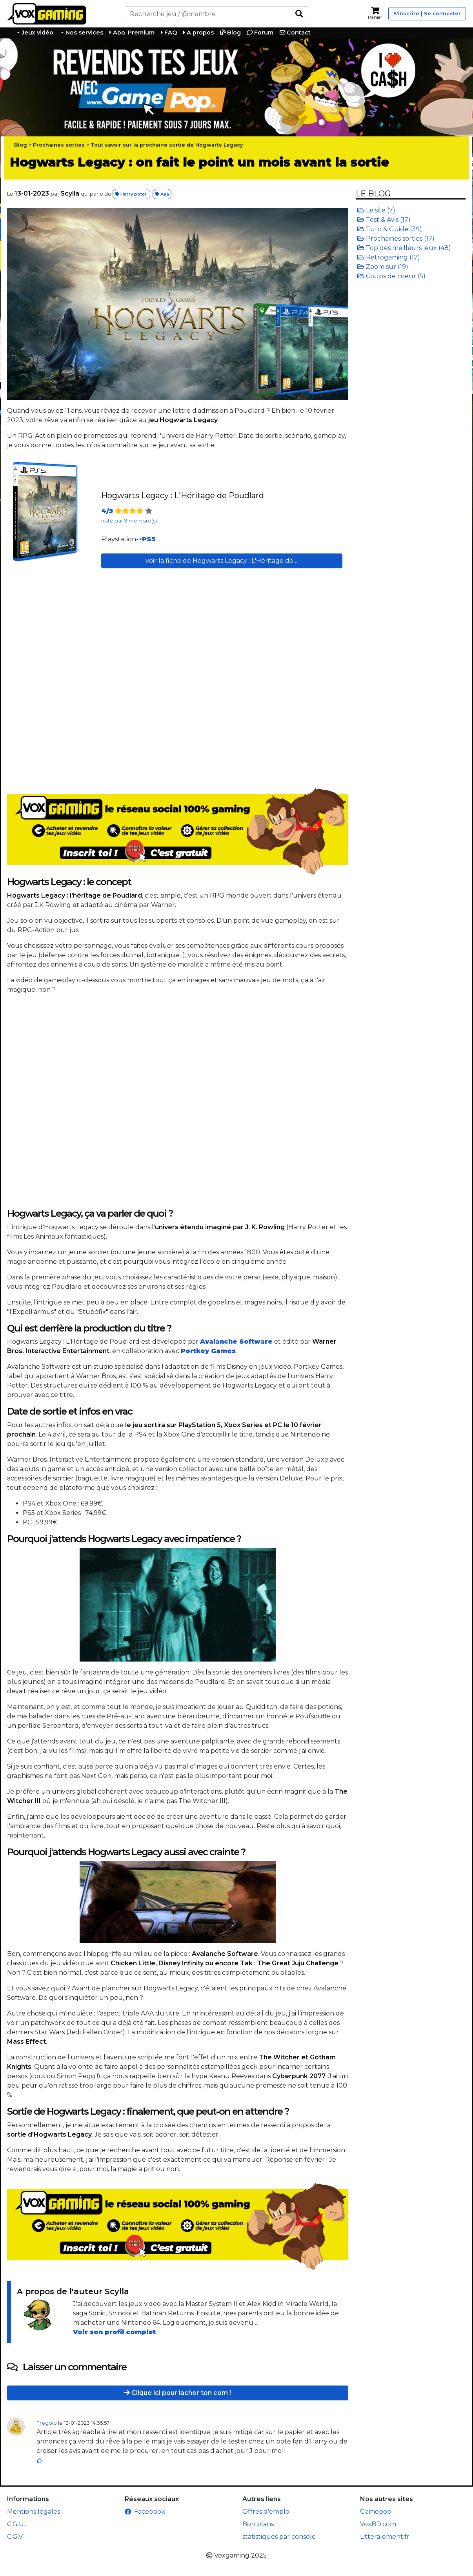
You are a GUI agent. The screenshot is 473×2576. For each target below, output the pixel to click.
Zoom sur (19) (382, 266)
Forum (260, 32)
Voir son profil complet (114, 2332)
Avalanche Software (236, 1341)
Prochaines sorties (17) (396, 238)
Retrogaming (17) (388, 257)
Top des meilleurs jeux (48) (404, 248)
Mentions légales (33, 2511)
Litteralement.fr (384, 2536)
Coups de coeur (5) (391, 276)
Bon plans (258, 2524)
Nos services (83, 32)
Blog (230, 32)
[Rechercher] (207, 13)
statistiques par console (279, 2536)
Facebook (145, 2511)
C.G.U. (16, 2524)
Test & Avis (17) (384, 219)
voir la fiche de (222, 560)
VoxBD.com (378, 2524)
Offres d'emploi (266, 2511)
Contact (295, 32)
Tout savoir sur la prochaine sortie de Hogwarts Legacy (167, 145)
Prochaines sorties (59, 145)
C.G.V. (15, 2536)
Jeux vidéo (36, 32)
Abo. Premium (132, 32)
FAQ (169, 32)
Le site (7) (376, 210)
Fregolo (46, 2423)
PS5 (148, 539)
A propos (198, 32)
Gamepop (375, 2511)
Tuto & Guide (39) (389, 229)
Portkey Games (208, 1351)
